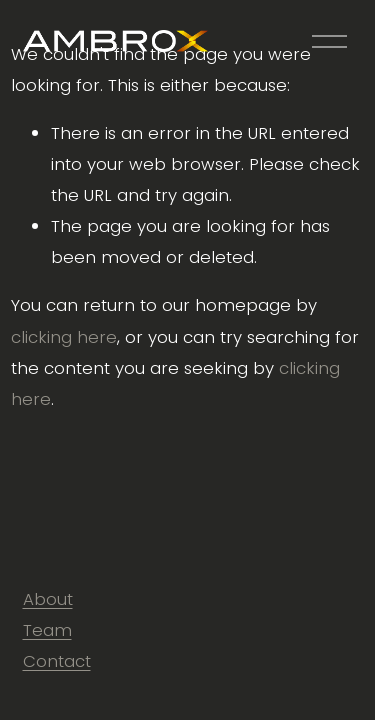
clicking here (64, 337)
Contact (57, 661)
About (48, 599)
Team (47, 630)
